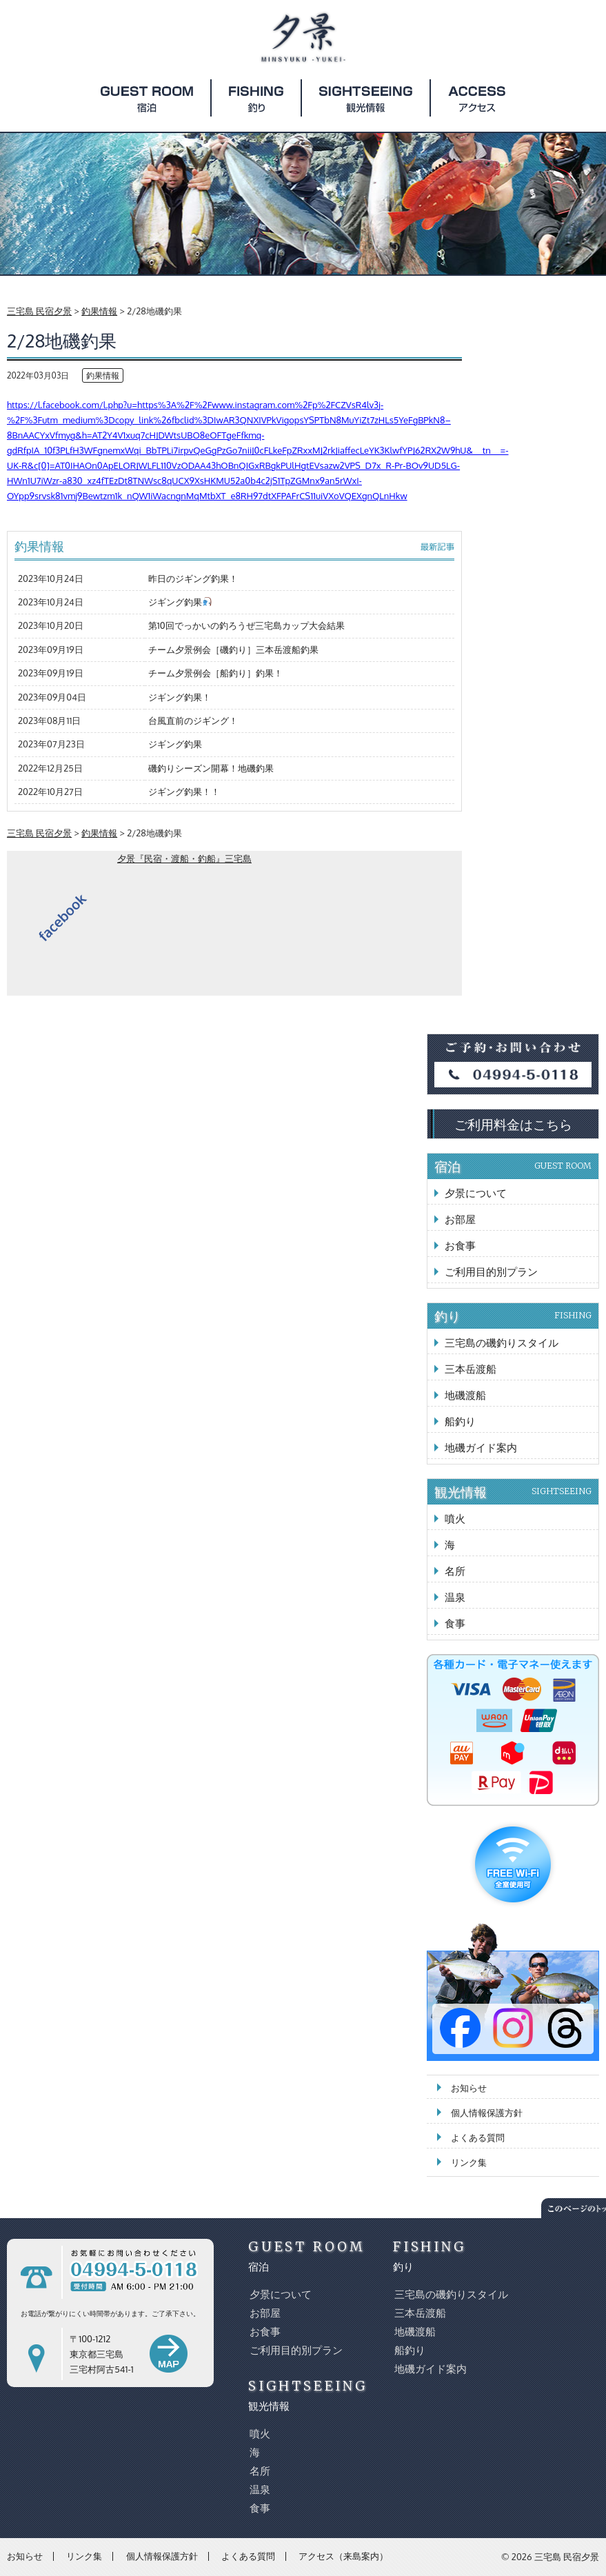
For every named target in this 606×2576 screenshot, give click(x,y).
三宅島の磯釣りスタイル (501, 1342)
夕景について (476, 1193)
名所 (455, 1571)
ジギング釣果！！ (184, 791)
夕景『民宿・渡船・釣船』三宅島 (184, 858)
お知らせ (469, 2087)
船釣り (460, 1421)
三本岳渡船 (470, 1369)
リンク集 (469, 2162)
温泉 (455, 1597)
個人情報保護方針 (487, 2112)
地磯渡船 (465, 1395)
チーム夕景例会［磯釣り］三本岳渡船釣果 (233, 649)
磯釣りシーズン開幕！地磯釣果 (211, 768)
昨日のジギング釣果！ (193, 578)
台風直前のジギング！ (193, 720)
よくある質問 (478, 2137)
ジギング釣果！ (179, 697)
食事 (455, 1623)
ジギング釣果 (180, 601)
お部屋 (460, 1219)
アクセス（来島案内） (343, 2556)
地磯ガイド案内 (481, 1447)
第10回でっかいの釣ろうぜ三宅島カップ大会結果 (246, 625)
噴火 (455, 1518)
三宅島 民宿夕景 (566, 2556)
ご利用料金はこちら (513, 1124)
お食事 (460, 1245)
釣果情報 (102, 375)
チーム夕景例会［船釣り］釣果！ (215, 672)
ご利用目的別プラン (491, 1271)
